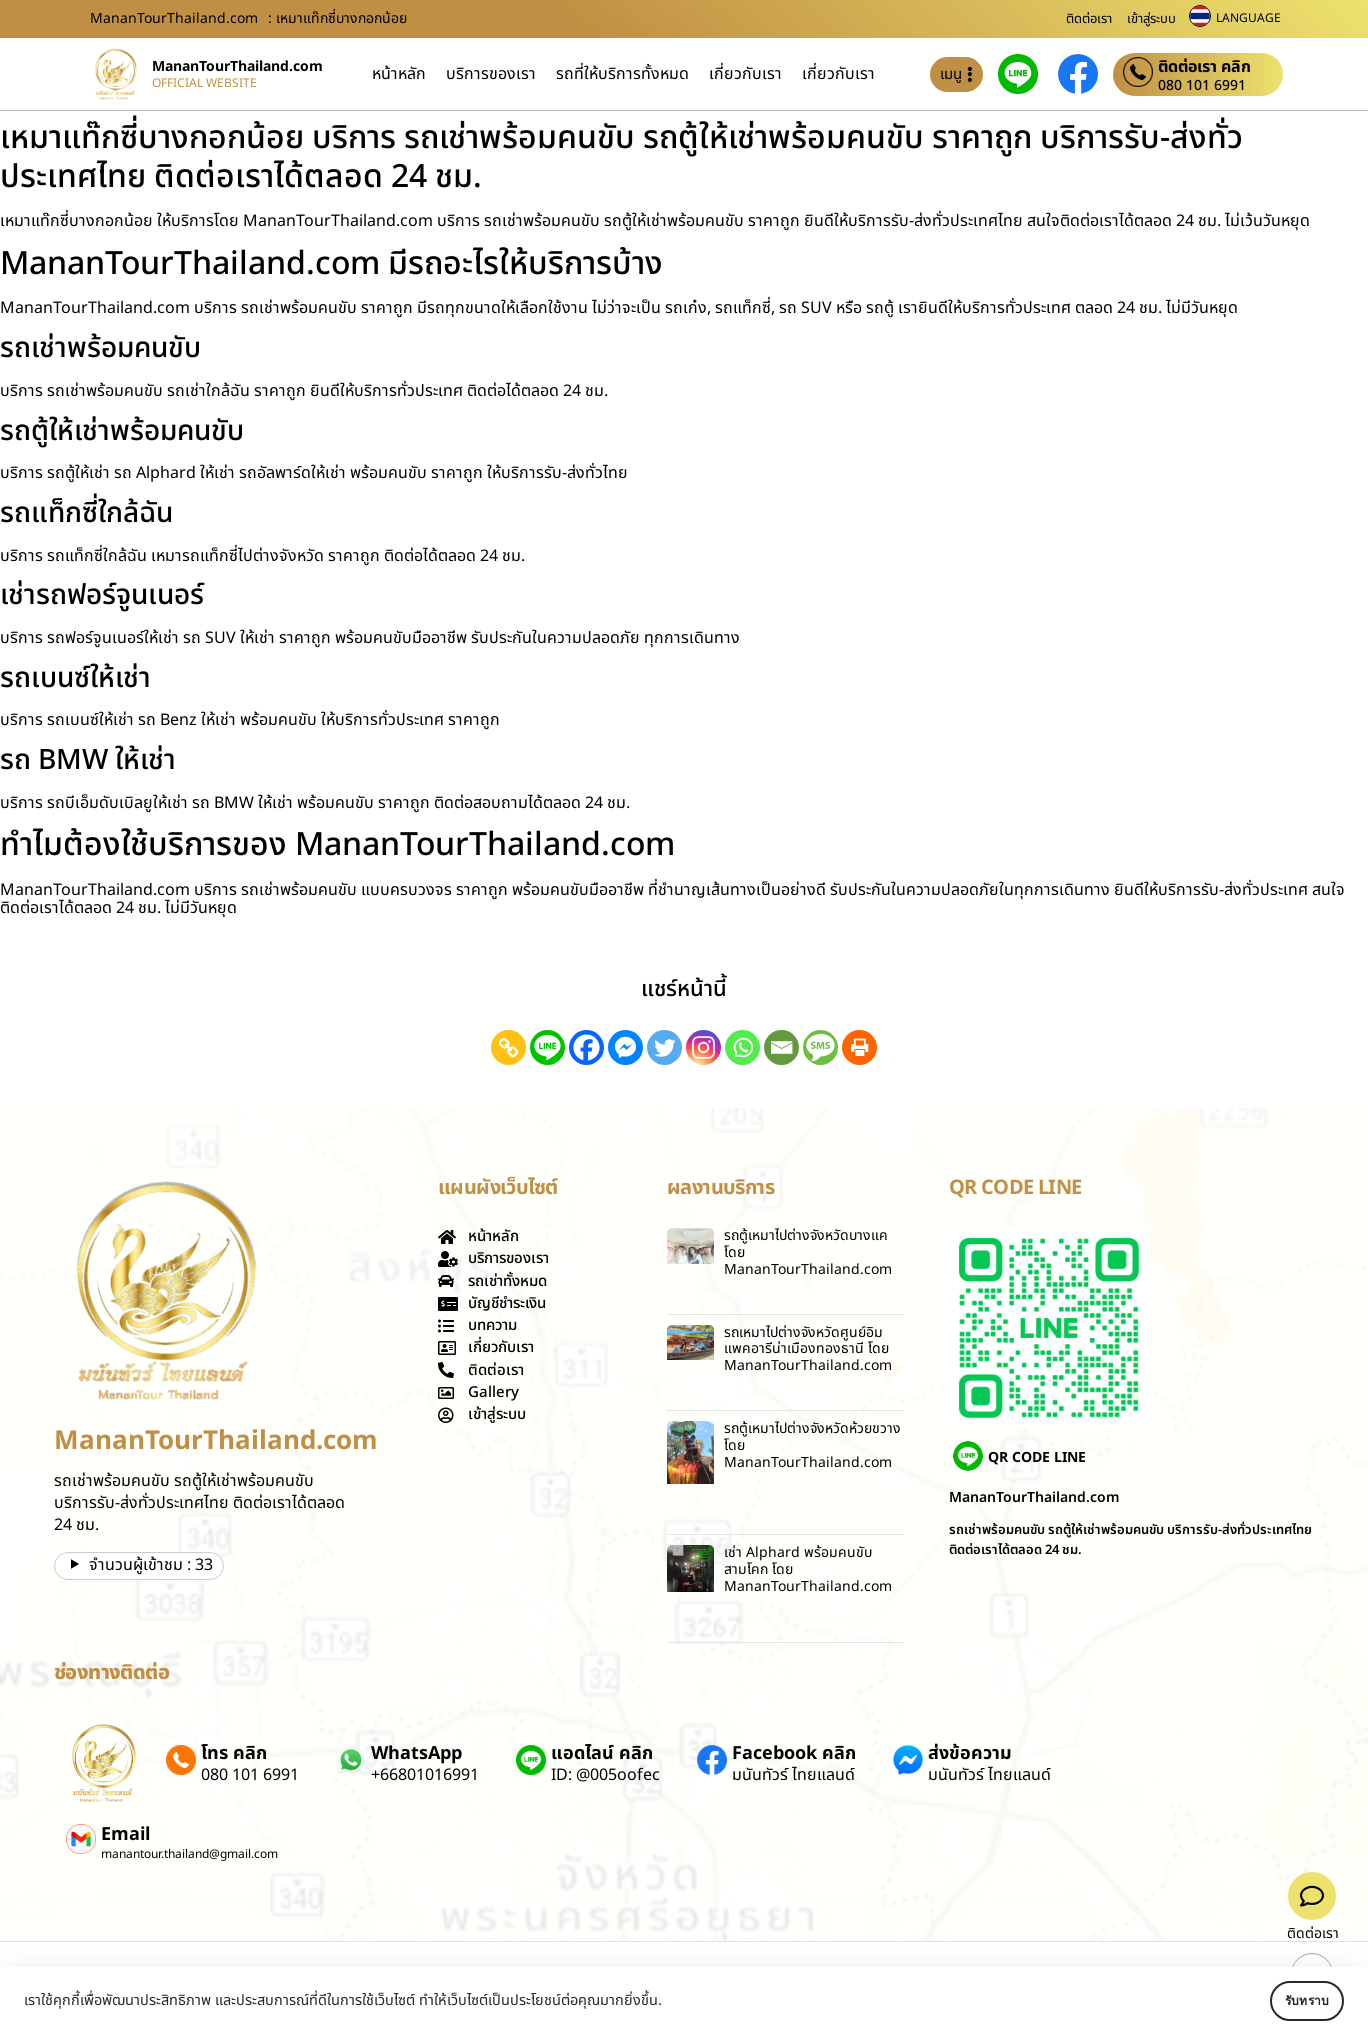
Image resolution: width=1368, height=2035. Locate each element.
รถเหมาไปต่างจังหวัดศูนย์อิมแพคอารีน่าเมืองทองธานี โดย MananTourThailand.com (808, 1349)
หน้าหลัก (399, 74)
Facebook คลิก (794, 1753)
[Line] (547, 1047)
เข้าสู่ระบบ (1151, 19)
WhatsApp (416, 1753)
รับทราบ (1285, 2001)
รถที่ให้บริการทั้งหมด (622, 74)
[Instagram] (703, 1047)
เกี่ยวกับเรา (745, 74)
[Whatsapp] (742, 1047)
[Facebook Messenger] (625, 1047)
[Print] (859, 1047)
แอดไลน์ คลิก (602, 1753)
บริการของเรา (491, 74)
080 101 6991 (1202, 86)
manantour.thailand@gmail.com (189, 1854)
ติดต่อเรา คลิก (1204, 67)
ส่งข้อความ (970, 1753)
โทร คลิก (234, 1753)
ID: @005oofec (605, 1775)
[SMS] (820, 1047)
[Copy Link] (508, 1047)
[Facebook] (586, 1047)
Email (125, 1834)
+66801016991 (425, 1775)
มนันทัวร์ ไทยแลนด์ (793, 1775)
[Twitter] (664, 1047)
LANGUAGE (1248, 18)
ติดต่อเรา (1089, 19)
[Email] (781, 1047)
